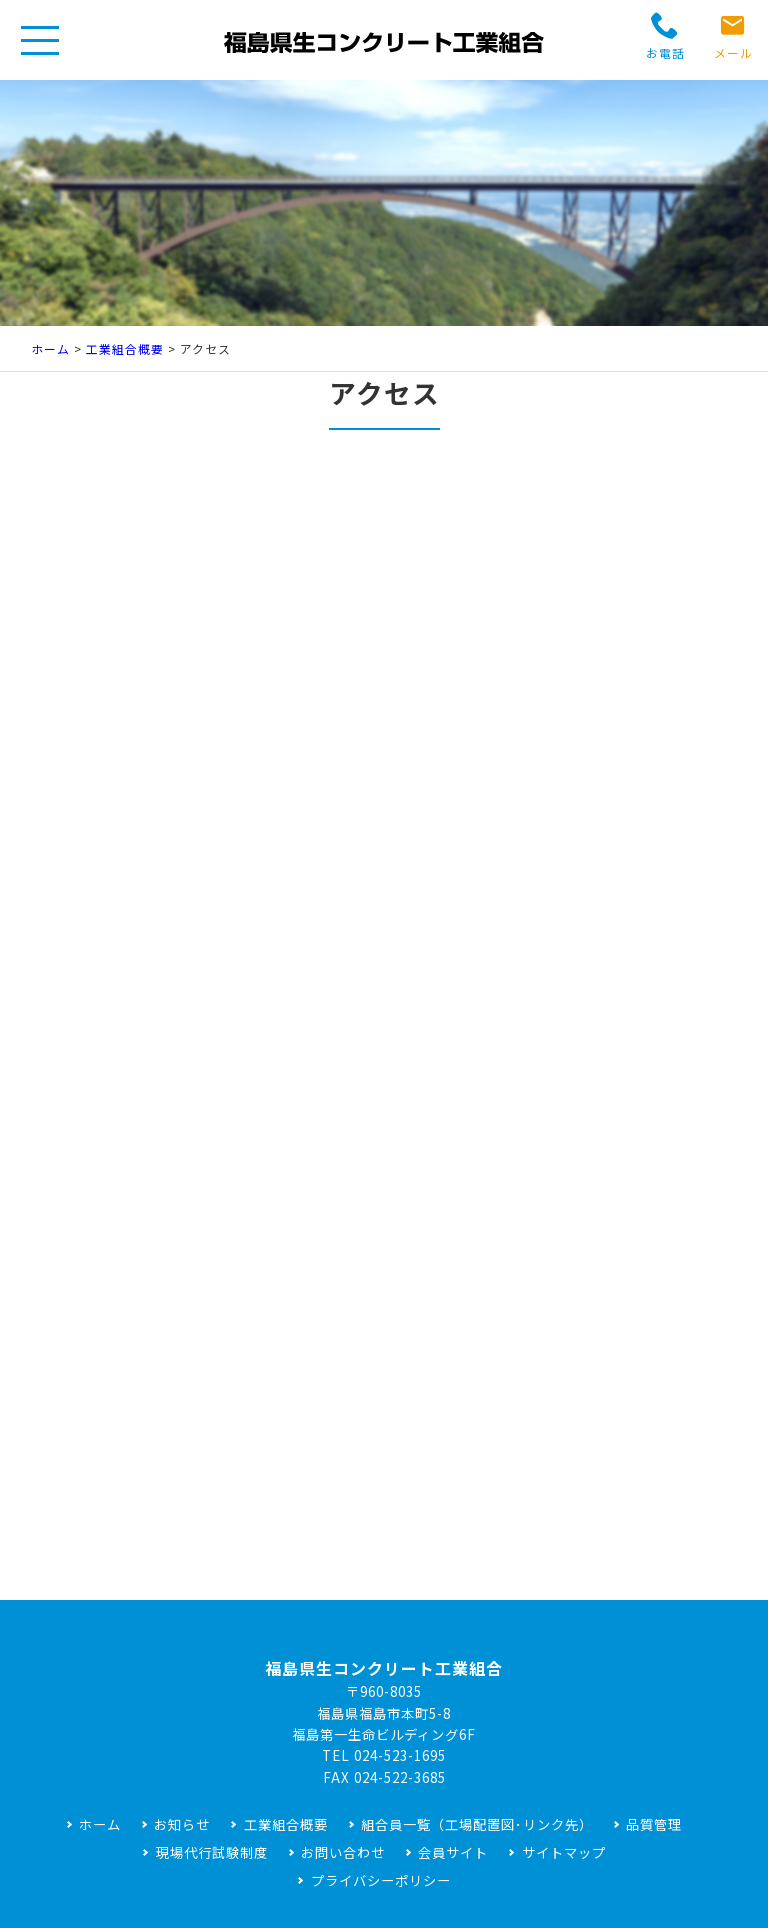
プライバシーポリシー (381, 1880)
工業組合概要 (125, 348)
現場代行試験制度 (212, 1852)
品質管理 (654, 1824)
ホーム (50, 348)
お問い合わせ (343, 1852)
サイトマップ (564, 1852)
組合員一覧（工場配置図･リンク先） (477, 1824)
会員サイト (453, 1852)
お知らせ (182, 1824)
